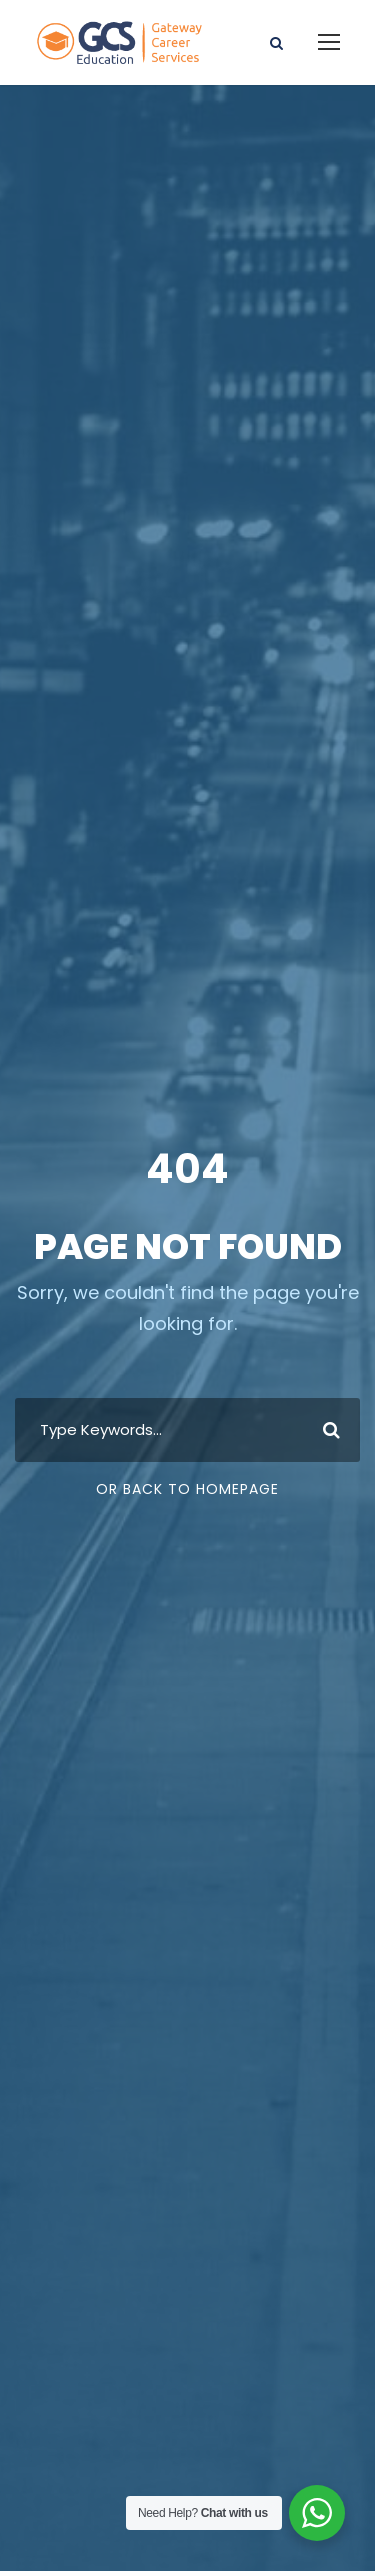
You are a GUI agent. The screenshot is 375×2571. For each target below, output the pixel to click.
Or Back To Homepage (187, 1489)
